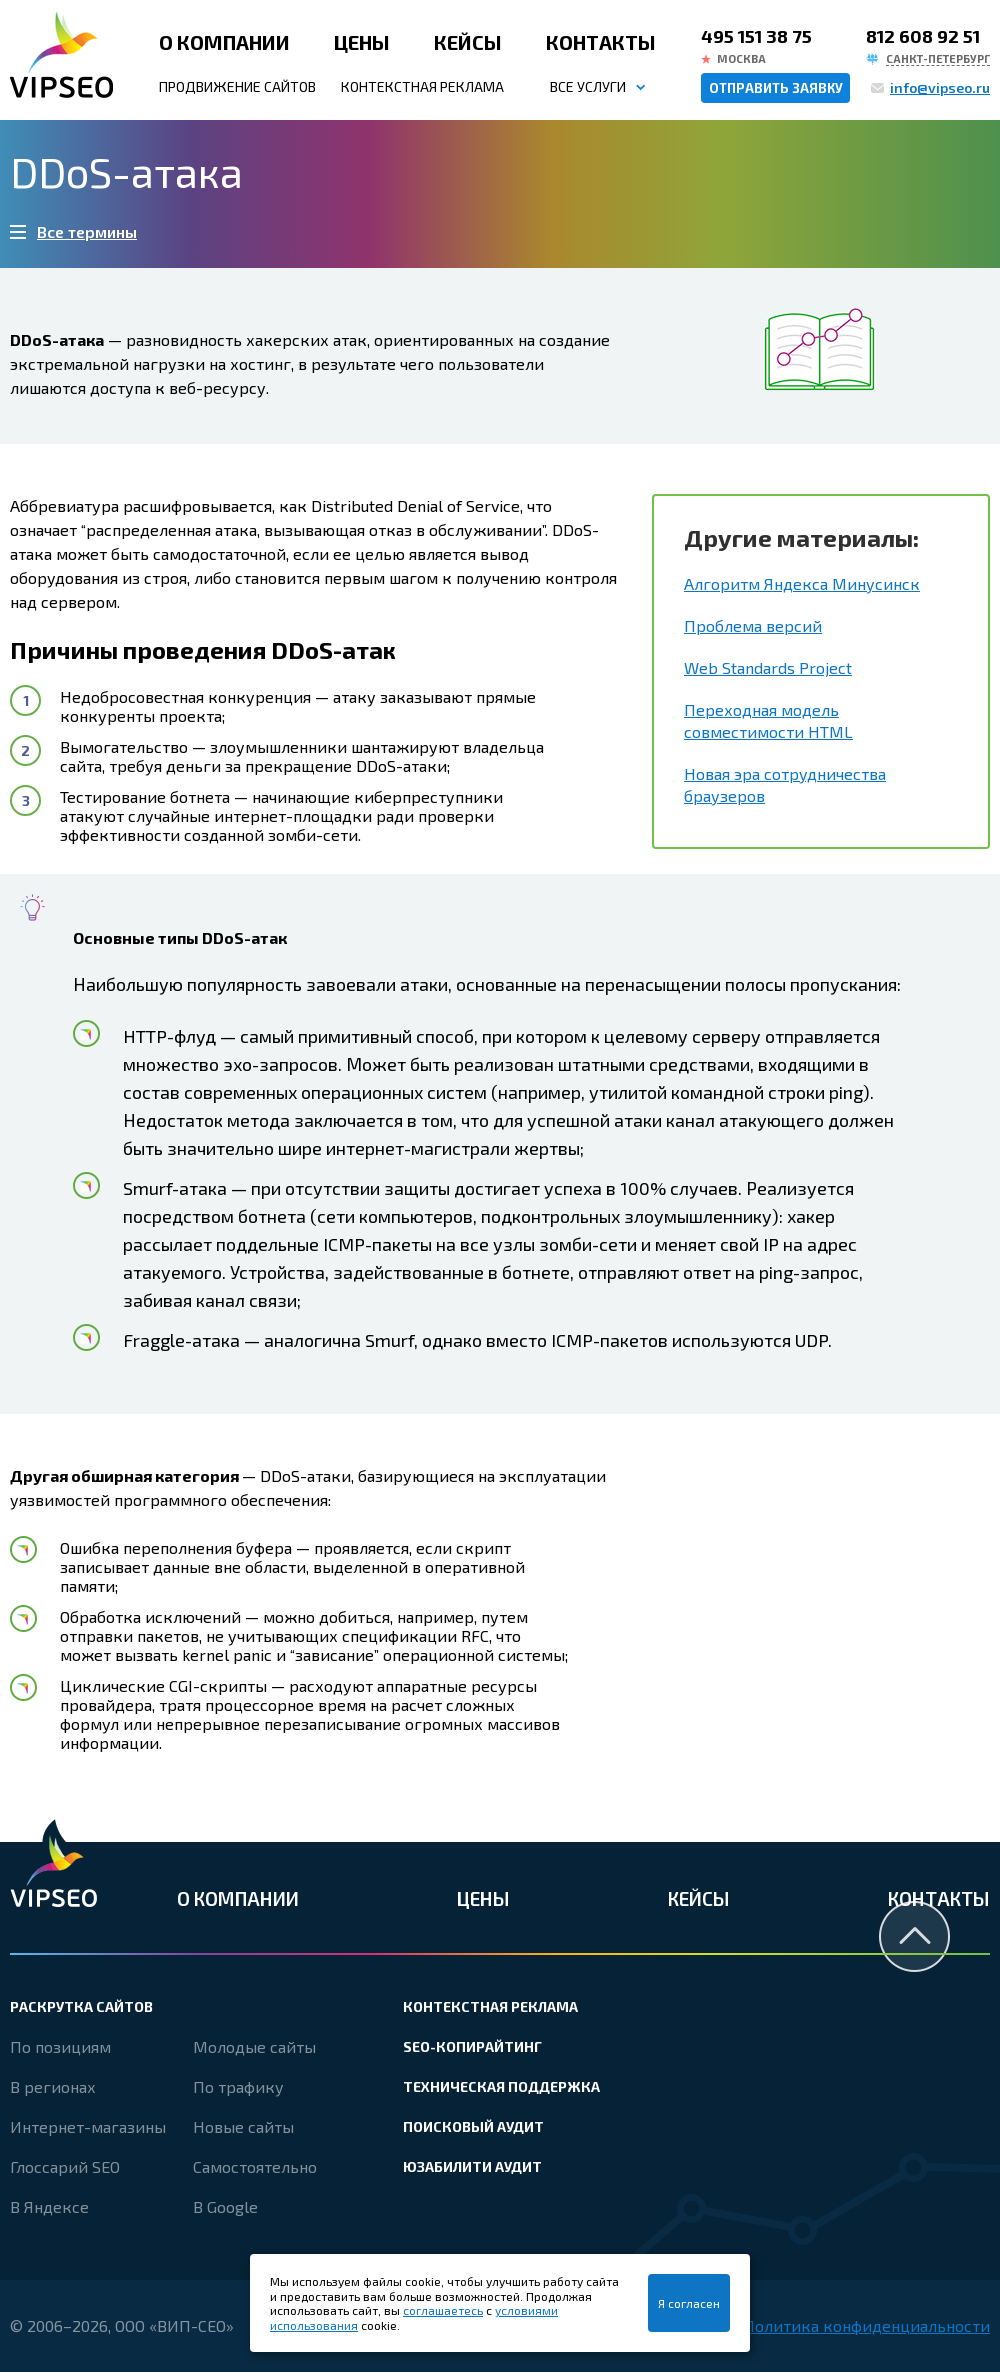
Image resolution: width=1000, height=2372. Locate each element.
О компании (224, 42)
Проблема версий (753, 625)
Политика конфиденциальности (866, 2325)
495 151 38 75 (756, 36)
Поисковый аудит (473, 2126)
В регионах (53, 2086)
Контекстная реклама (422, 86)
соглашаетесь (443, 2310)
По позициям (60, 2046)
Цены (362, 42)
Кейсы (468, 42)
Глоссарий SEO (65, 2166)
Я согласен (689, 2303)
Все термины (87, 231)
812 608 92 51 (923, 36)
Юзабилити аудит (472, 2166)
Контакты (601, 42)
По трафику (238, 2086)
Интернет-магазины (88, 2126)
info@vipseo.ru (940, 87)
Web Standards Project (768, 667)
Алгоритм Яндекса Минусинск (802, 583)
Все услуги (588, 86)
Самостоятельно (255, 2166)
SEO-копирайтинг (472, 2046)
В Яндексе (49, 2206)
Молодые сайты (254, 2046)
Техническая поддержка (501, 2086)
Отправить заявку (776, 88)
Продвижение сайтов (237, 86)
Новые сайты (243, 2126)
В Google (225, 2206)
